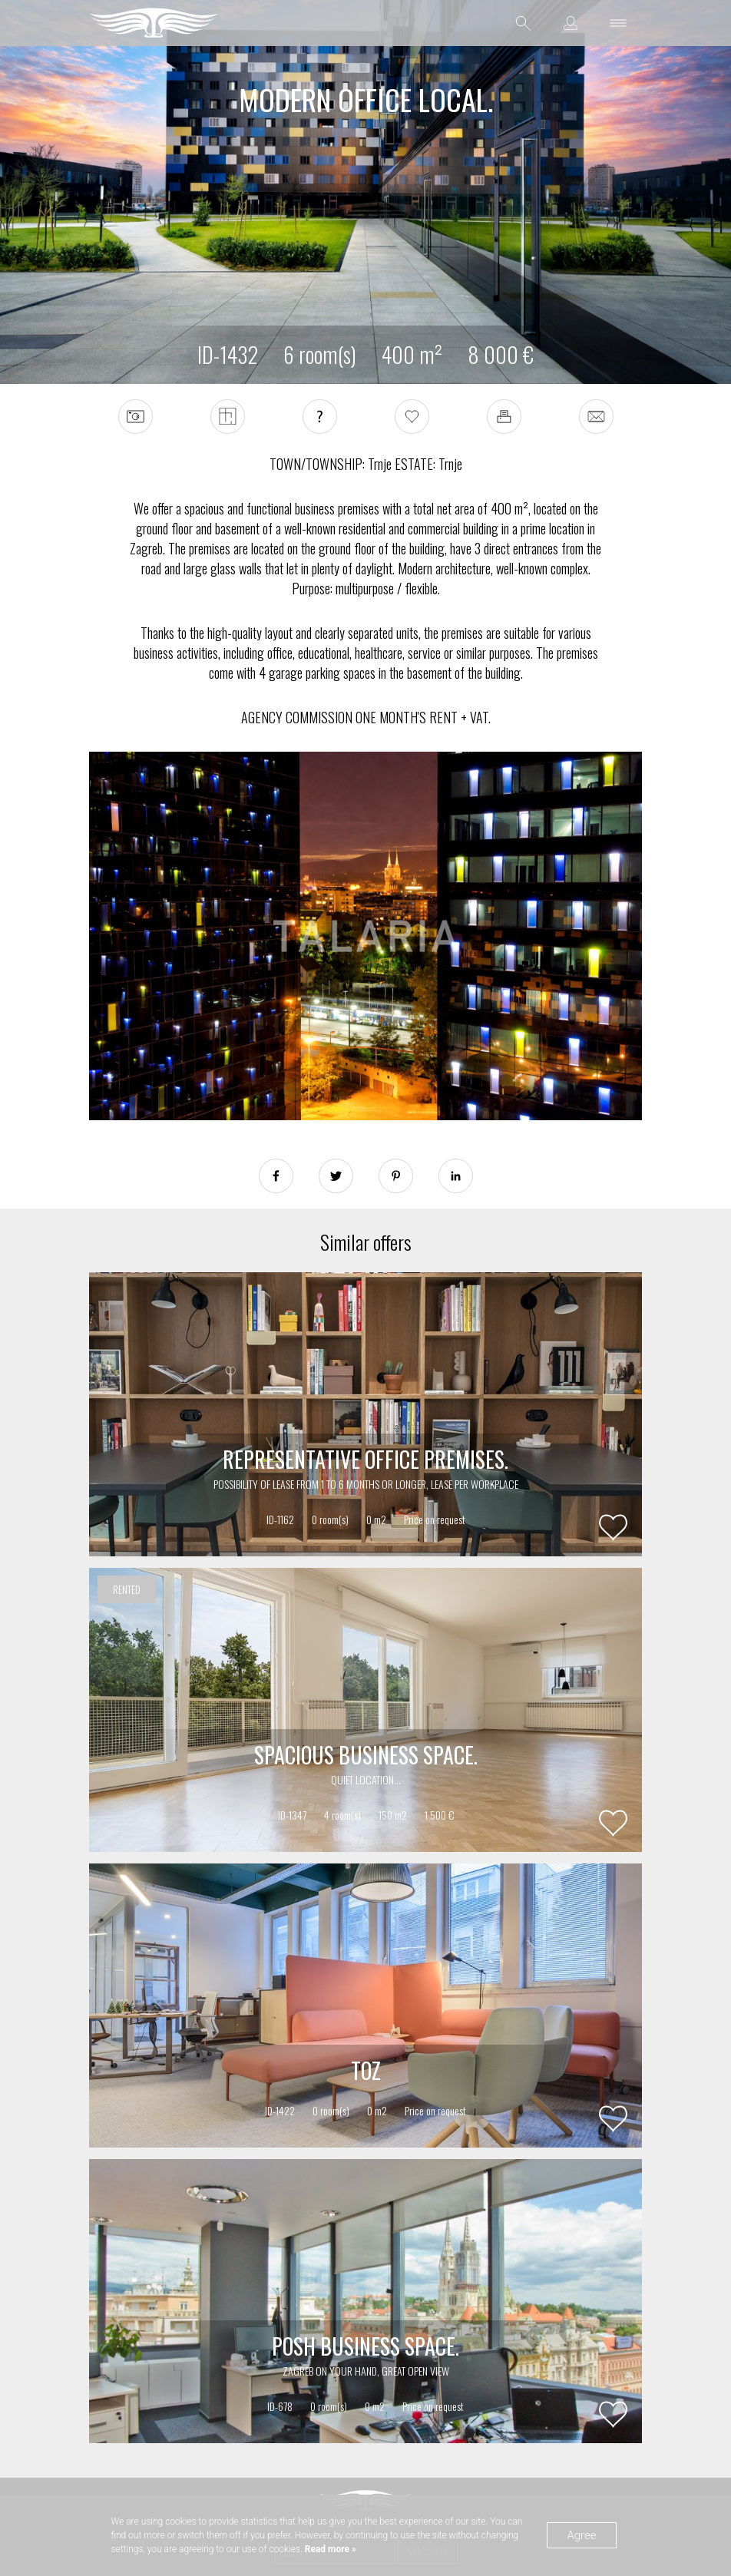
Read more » (329, 2549)
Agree (581, 2535)
